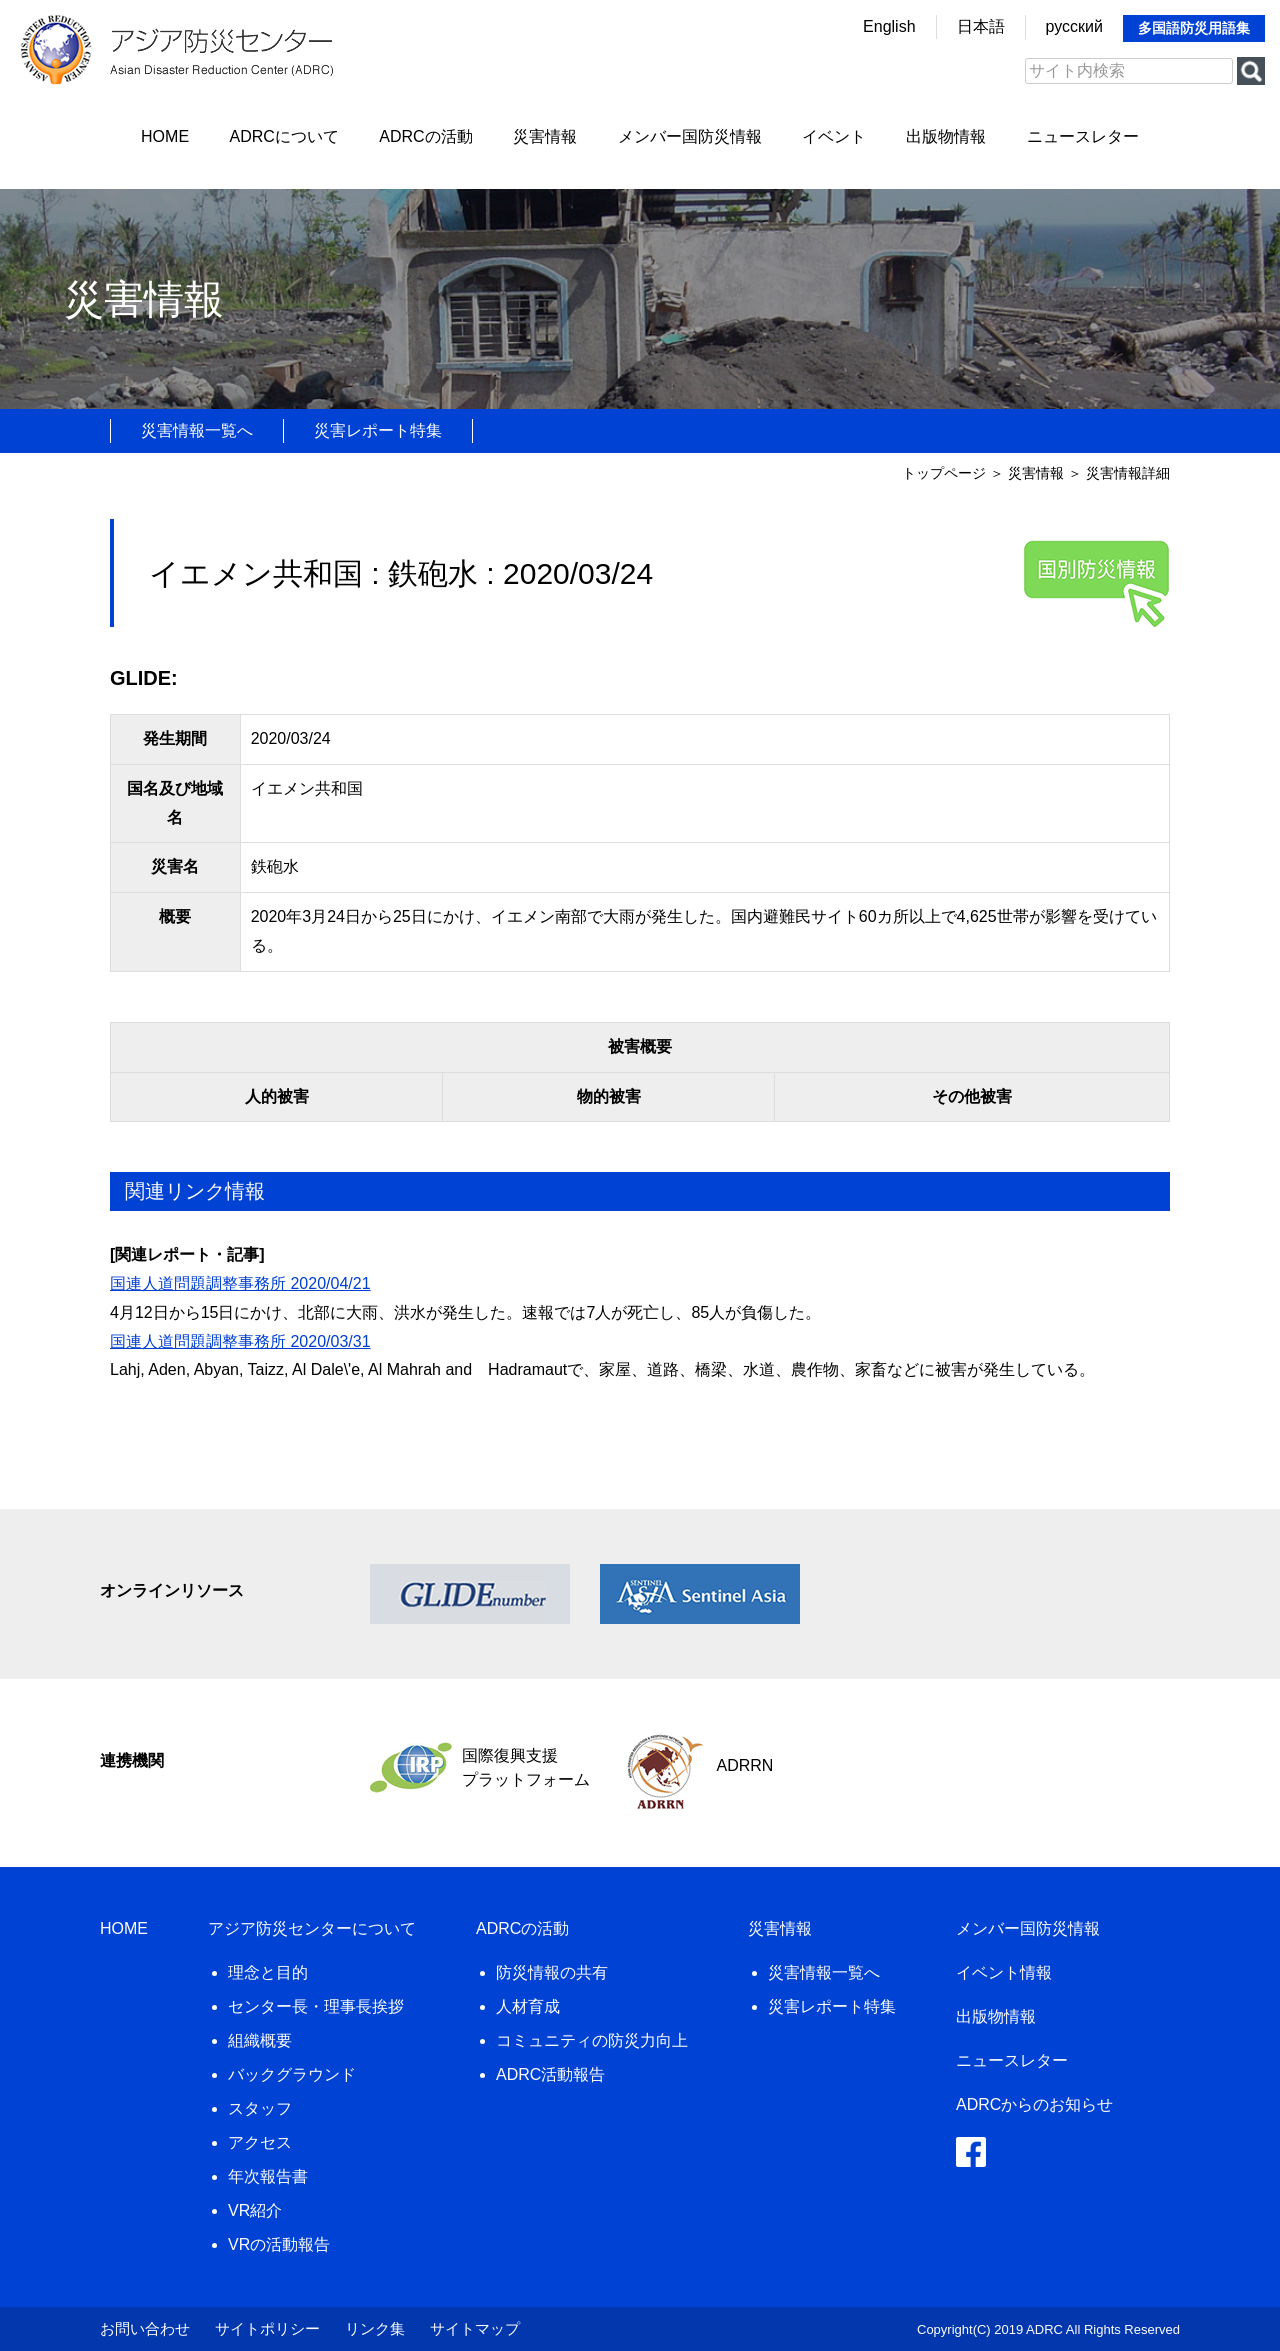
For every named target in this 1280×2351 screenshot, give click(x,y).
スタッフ (260, 2108)
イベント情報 (1004, 1972)
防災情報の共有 (552, 1972)
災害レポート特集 (378, 430)
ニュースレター (1083, 136)
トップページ (944, 473)
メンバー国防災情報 (690, 136)
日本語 (981, 26)
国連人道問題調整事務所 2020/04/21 (240, 1283)
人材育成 (528, 2006)
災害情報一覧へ (197, 430)
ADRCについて (284, 136)
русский (1074, 26)
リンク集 (375, 2328)
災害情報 (545, 136)
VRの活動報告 (279, 2244)
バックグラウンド (292, 2074)
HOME (165, 136)
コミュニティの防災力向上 (592, 2040)
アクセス (260, 2142)
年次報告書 (268, 2176)
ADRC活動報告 (550, 2074)
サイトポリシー (267, 2328)
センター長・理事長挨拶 (316, 2006)
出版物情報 (946, 136)
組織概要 (260, 2040)
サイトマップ (475, 2328)
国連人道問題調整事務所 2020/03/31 (240, 1341)
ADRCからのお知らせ (1034, 2104)
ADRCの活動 (425, 136)
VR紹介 (255, 2210)
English (889, 26)
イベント (834, 136)
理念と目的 (268, 1972)
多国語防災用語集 (1194, 28)
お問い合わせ (145, 2328)
